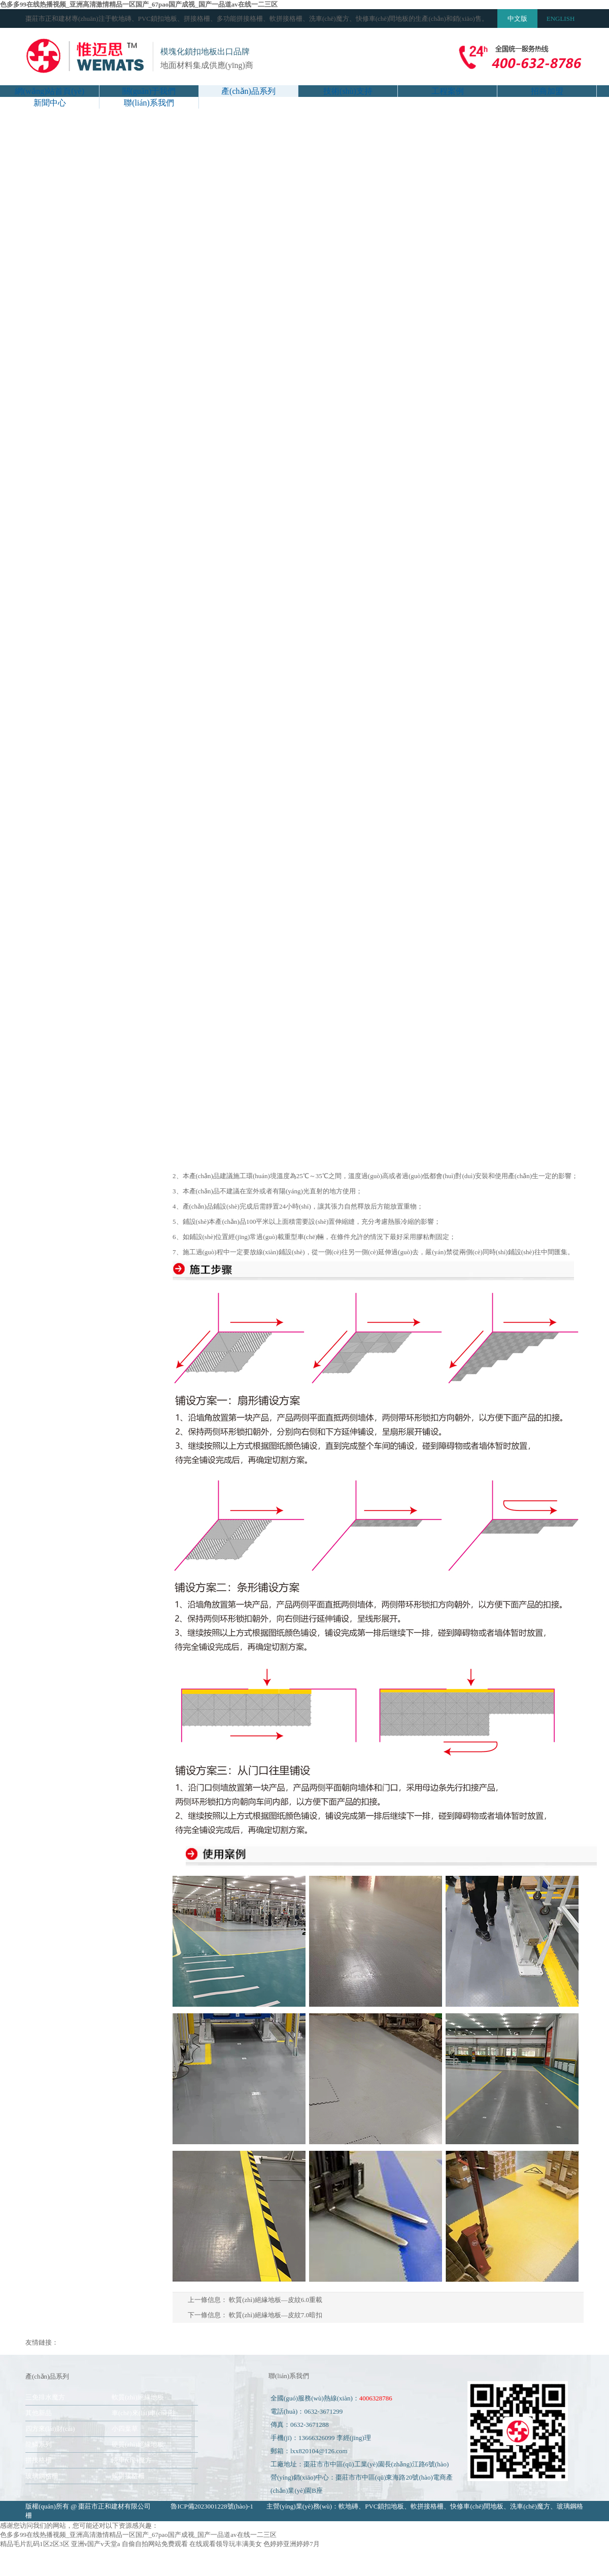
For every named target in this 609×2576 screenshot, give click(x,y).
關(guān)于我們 (149, 91)
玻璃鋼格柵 (41, 2476)
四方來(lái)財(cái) (50, 2428)
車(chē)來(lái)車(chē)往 (144, 2413)
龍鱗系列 (38, 2444)
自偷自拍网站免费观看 (155, 2544)
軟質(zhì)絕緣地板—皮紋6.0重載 (276, 2300)
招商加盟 (547, 91)
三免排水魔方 (45, 2397)
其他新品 (38, 2413)
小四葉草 (125, 2428)
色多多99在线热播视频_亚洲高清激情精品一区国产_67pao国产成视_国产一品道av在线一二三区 (139, 4)
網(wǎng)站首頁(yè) (49, 91)
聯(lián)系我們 (149, 102)
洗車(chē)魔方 (132, 2460)
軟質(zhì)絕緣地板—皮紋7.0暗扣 (275, 2315)
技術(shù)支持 (348, 91)
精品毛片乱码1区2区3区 (35, 2544)
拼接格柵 (38, 2460)
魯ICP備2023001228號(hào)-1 (212, 2506)
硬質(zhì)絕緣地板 (138, 2444)
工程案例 (447, 91)
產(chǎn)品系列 (248, 91)
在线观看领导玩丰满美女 (225, 2544)
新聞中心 (49, 102)
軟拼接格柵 (128, 2476)
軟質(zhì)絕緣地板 (138, 2397)
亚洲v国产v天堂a (95, 2544)
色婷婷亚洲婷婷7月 (291, 2544)
